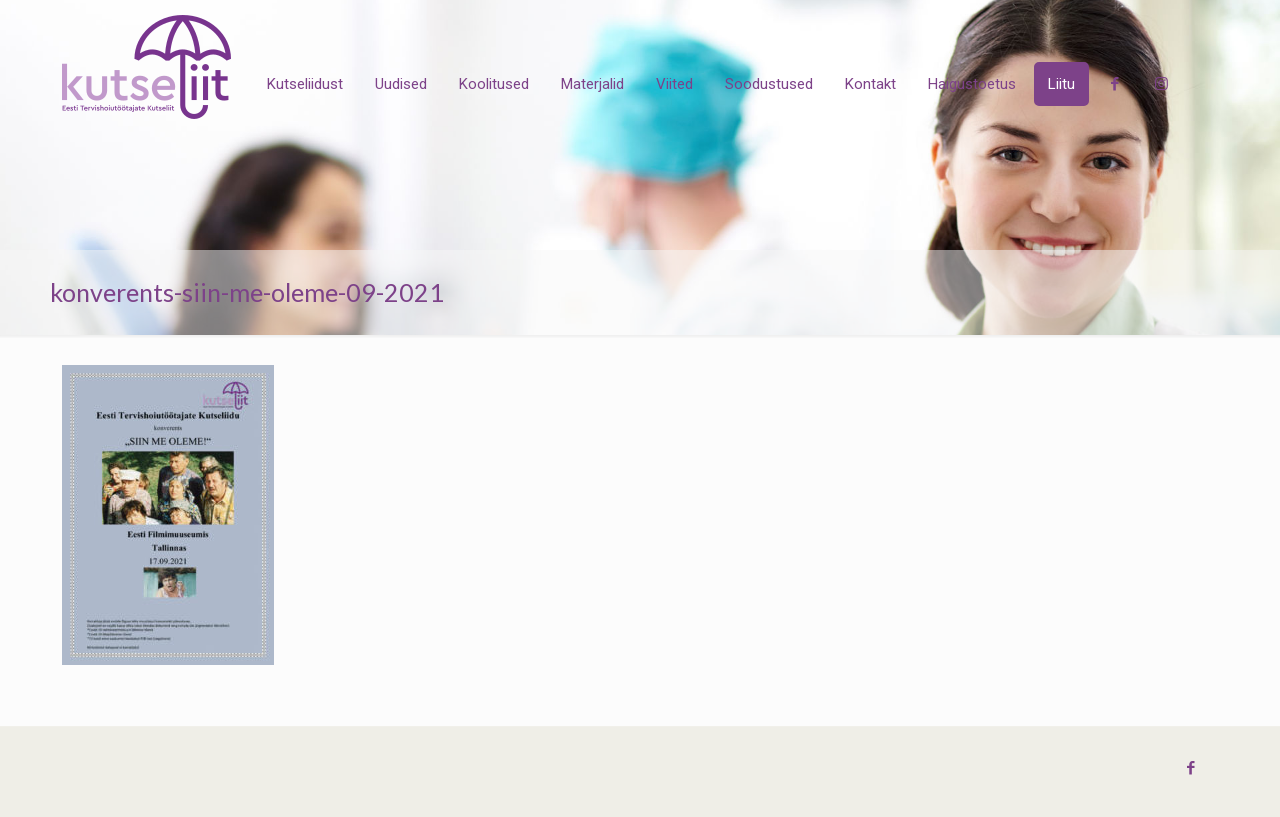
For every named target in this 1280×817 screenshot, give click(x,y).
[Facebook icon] (1190, 768)
